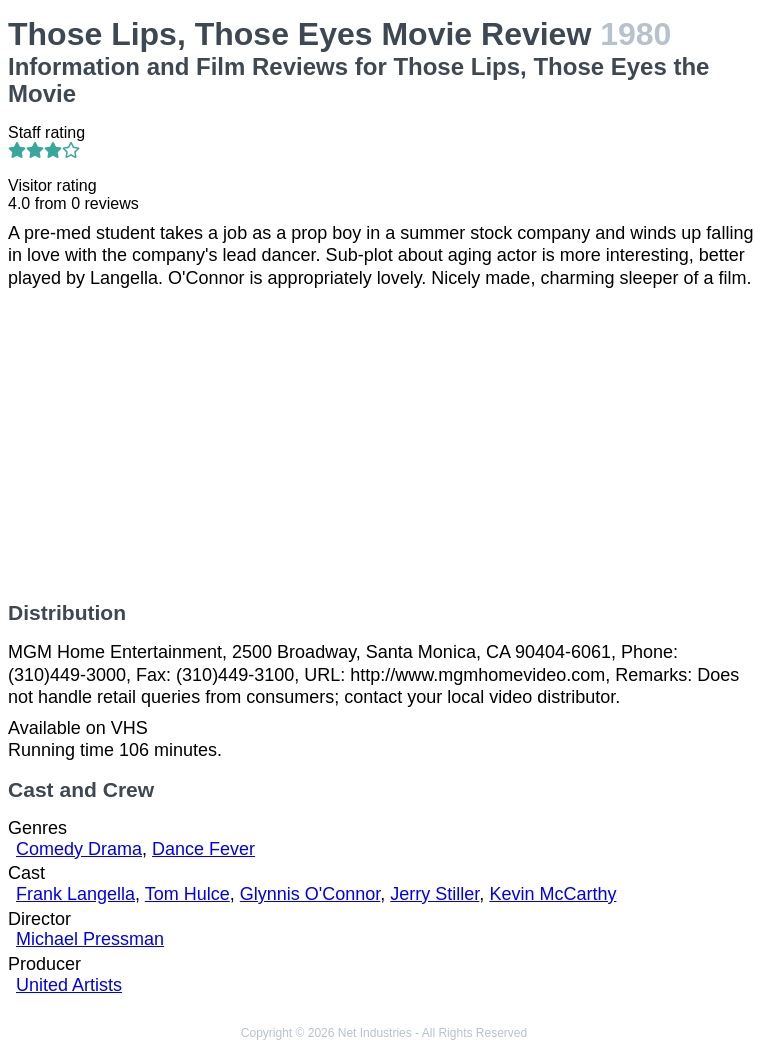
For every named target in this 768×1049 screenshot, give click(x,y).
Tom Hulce (187, 894)
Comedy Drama (79, 849)
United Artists (69, 985)
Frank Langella (75, 894)
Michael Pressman (90, 939)
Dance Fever (203, 849)
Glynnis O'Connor (310, 894)
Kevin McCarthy (552, 894)
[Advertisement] (384, 445)
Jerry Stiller (434, 894)
